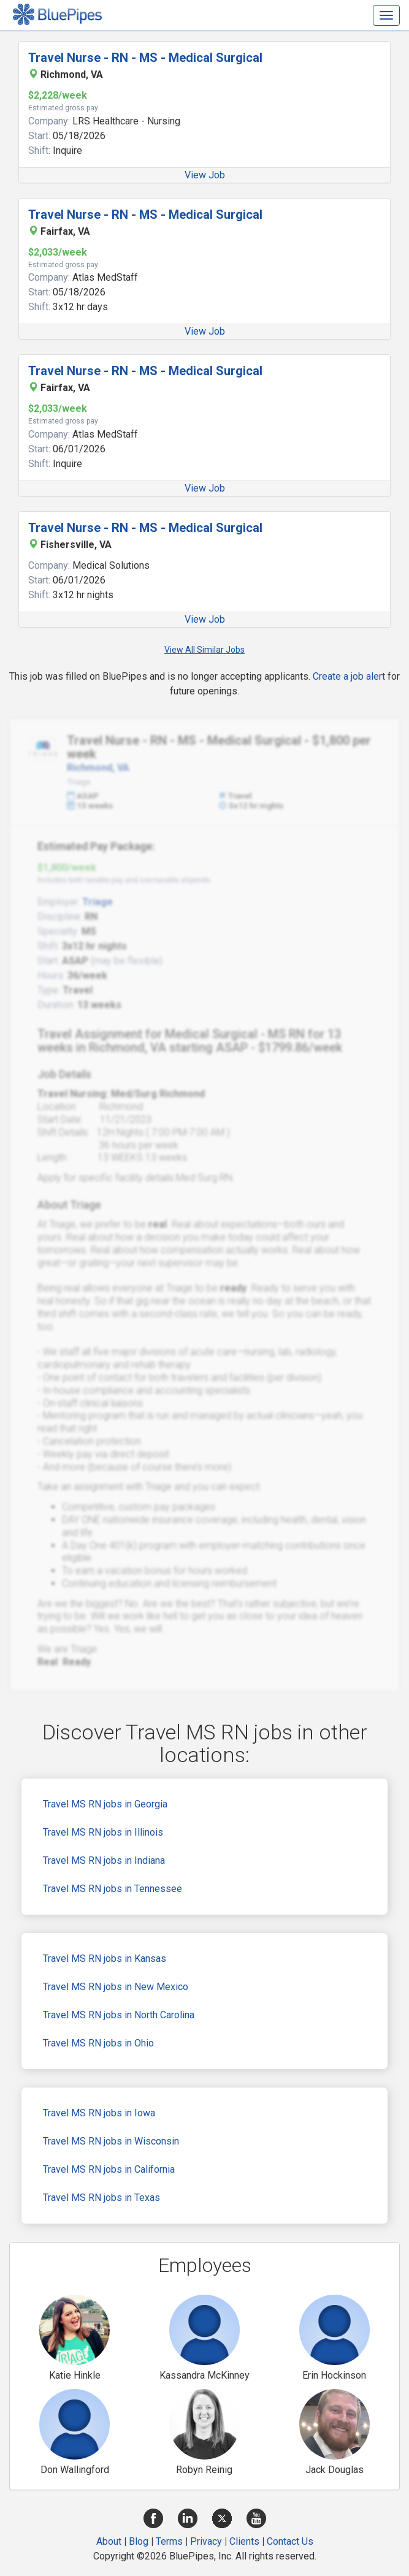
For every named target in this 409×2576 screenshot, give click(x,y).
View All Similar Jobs (204, 650)
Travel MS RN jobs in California (109, 2169)
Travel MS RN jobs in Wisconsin (111, 2141)
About (108, 2541)
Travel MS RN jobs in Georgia (105, 1804)
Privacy (206, 2541)
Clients (244, 2541)
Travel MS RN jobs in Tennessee (112, 1888)
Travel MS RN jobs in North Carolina (118, 2015)
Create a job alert (349, 676)
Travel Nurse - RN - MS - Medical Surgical (145, 57)
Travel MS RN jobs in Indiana (104, 1860)
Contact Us (290, 2541)
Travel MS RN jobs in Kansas (104, 1958)
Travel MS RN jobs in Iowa (99, 2113)
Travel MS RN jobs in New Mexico (115, 1987)
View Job (205, 175)
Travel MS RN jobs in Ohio (98, 2043)
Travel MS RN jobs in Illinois (103, 1832)
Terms (169, 2541)
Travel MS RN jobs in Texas (101, 2197)
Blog (138, 2541)
